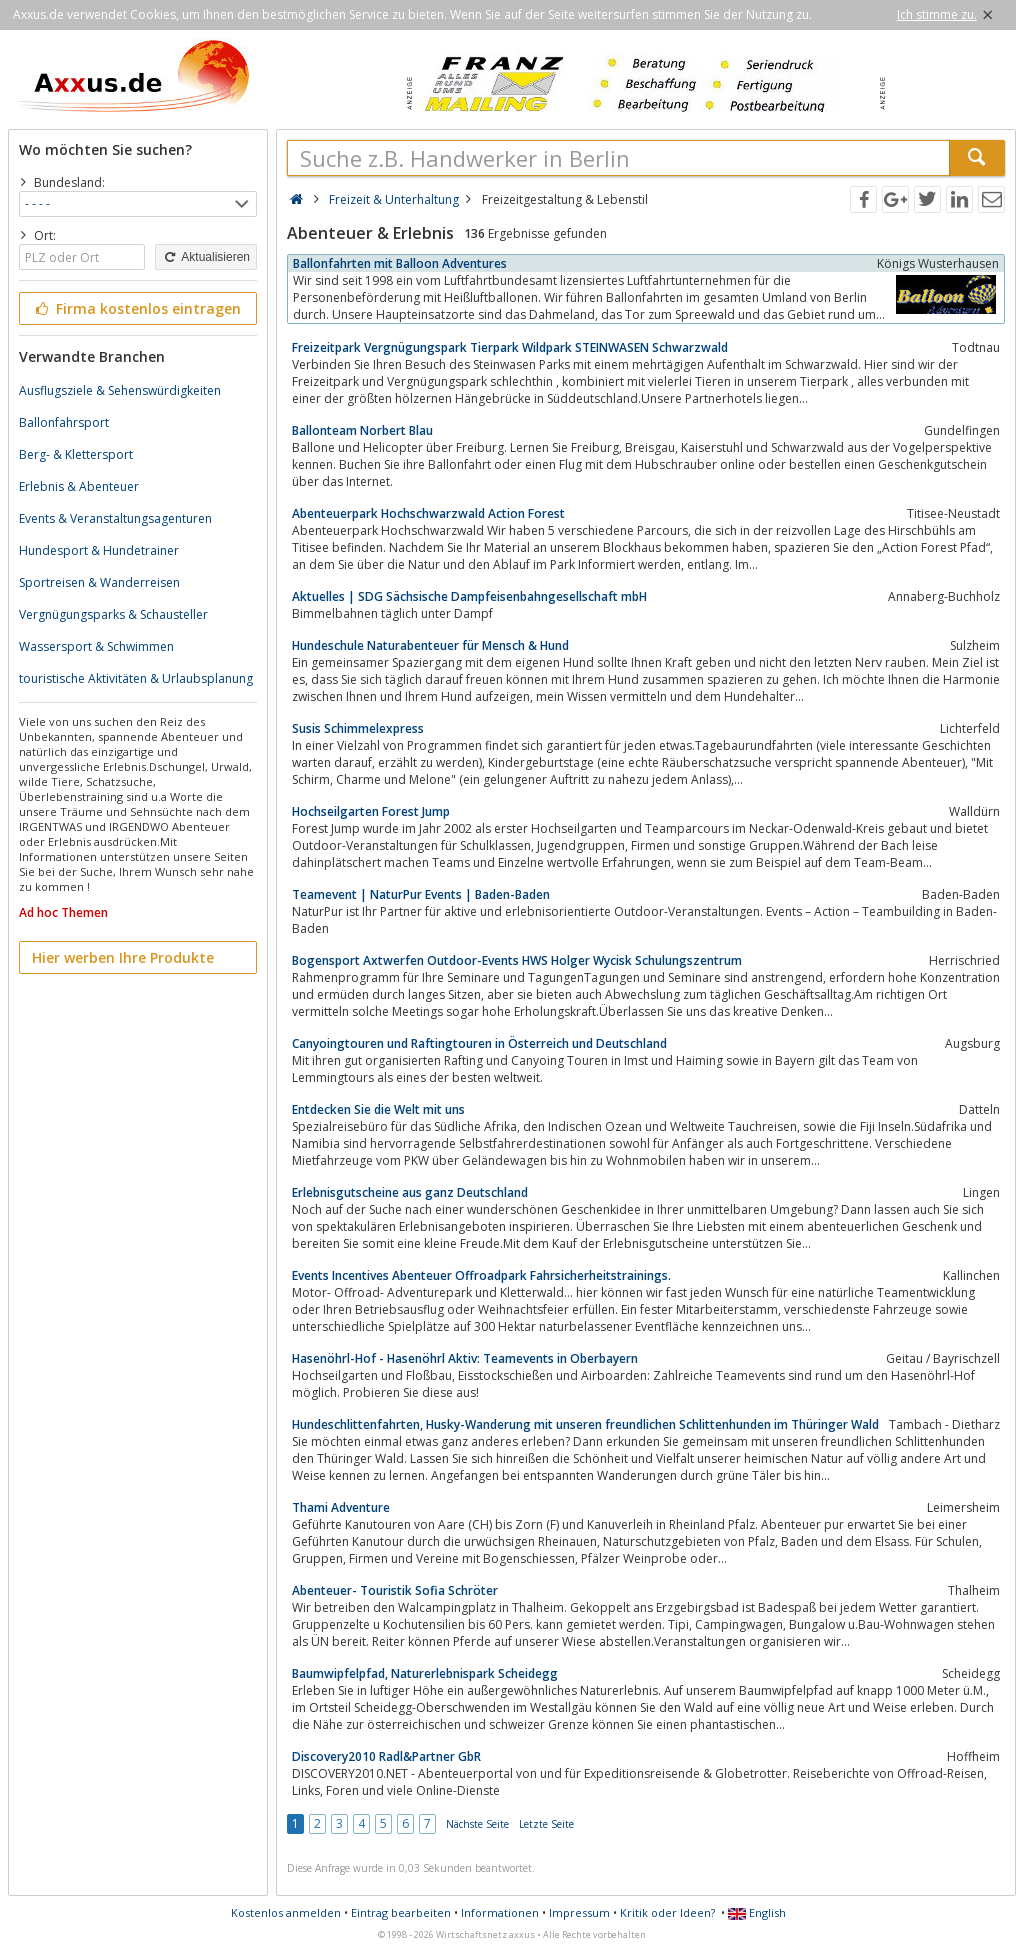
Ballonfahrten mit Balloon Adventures (400, 263)
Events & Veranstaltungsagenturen (115, 518)
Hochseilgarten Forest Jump (371, 811)
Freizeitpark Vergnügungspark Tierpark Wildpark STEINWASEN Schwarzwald (510, 347)
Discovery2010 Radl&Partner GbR (386, 1756)
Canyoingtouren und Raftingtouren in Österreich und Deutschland (479, 1043)
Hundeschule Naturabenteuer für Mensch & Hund (430, 645)
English (757, 1912)
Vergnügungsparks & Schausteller (113, 614)
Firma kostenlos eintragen (136, 308)
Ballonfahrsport (64, 422)
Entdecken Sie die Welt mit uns (378, 1109)
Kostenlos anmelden (286, 1912)
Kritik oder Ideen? (667, 1912)
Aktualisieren (206, 257)
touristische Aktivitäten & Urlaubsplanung (136, 678)
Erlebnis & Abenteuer (79, 486)
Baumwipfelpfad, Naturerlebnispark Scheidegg (425, 1673)
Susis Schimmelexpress (358, 728)
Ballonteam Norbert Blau (362, 430)
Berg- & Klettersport (76, 454)
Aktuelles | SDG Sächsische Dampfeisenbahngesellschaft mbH (469, 596)
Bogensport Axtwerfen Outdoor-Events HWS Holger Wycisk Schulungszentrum (517, 960)
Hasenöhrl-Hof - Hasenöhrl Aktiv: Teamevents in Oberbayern (465, 1358)
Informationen (500, 1912)
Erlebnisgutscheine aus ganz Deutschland (410, 1192)
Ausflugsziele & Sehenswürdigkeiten (120, 390)
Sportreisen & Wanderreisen (99, 582)
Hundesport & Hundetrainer (99, 550)
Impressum (579, 1912)
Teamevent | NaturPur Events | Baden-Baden (421, 894)
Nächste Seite (477, 1824)
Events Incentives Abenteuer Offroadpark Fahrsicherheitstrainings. (481, 1275)
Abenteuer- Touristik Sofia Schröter (395, 1590)
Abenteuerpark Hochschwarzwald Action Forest (428, 513)
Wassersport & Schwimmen (96, 646)
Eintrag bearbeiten (401, 1912)
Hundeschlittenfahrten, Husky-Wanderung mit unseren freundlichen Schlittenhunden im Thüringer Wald (585, 1424)
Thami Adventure (341, 1507)
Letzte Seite (546, 1824)
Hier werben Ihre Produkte (123, 957)
